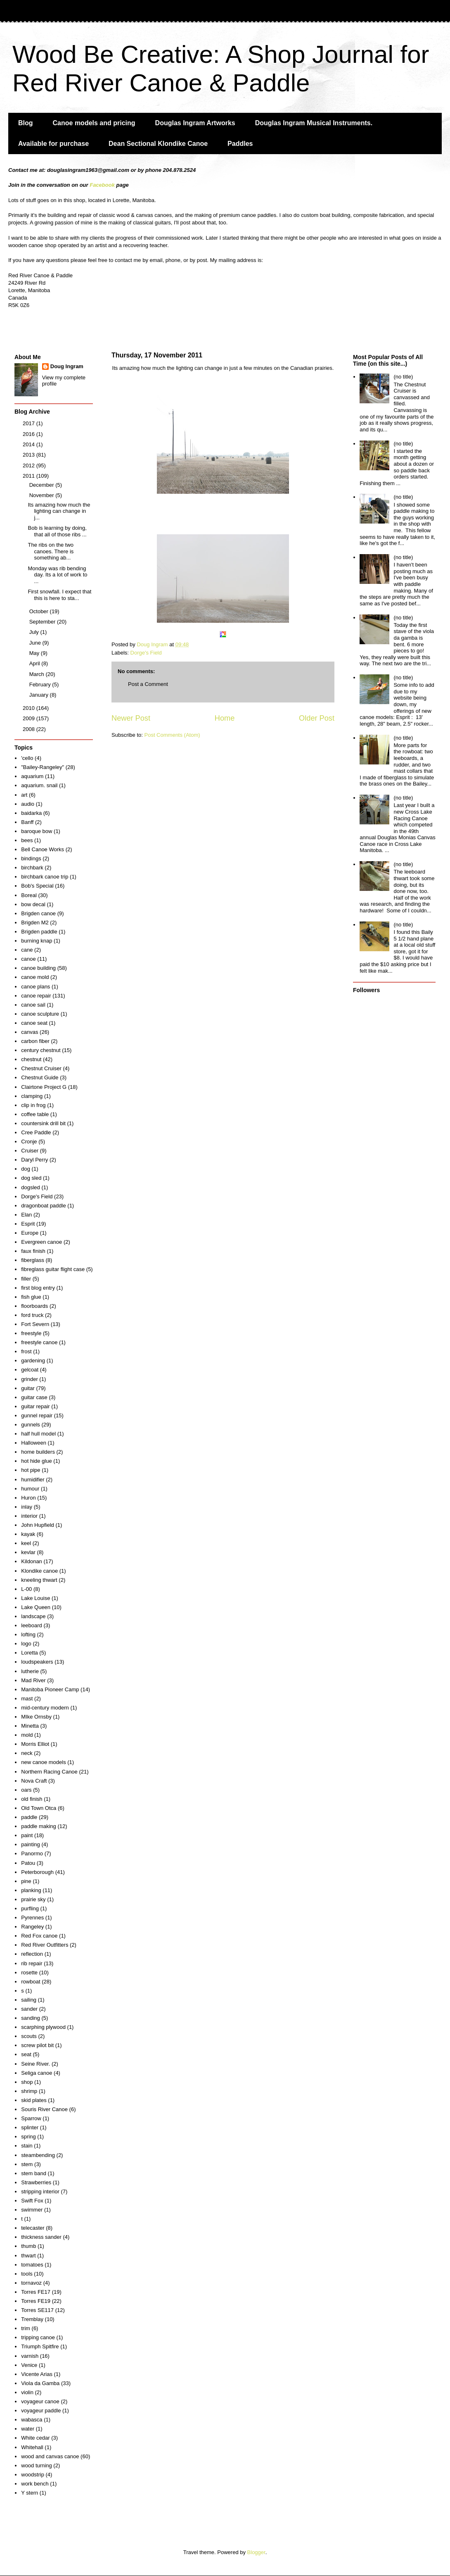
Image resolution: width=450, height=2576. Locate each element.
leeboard (31, 1625)
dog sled (31, 1178)
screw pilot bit (37, 2045)
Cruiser (29, 1151)
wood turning (36, 2465)
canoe (28, 959)
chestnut (31, 1059)
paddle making (38, 1826)
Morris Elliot (35, 1744)
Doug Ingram (66, 366)
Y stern (29, 2493)
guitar (28, 1388)
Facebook (102, 185)
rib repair (31, 1963)
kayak (28, 1534)
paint (27, 1835)
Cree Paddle (36, 1132)
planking (31, 1890)
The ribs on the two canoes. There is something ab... (50, 551)
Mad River (33, 1680)
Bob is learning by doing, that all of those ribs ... (57, 531)
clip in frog (33, 1105)
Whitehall (32, 2447)
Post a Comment (148, 684)
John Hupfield (37, 1525)
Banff (27, 822)
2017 (29, 423)
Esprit (28, 1224)
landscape (33, 1616)
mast (27, 1698)
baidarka (31, 813)
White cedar (35, 2438)
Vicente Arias (36, 2374)
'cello (27, 758)
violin (27, 2392)
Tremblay (32, 2319)
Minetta (30, 1726)
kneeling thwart (39, 1580)
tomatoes (32, 2265)
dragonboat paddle (43, 1205)
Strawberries (36, 2182)
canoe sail (33, 1005)
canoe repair (36, 996)
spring (28, 2136)
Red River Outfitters (44, 1945)
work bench (34, 2484)
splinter (29, 2127)
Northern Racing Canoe (49, 1772)
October (39, 611)
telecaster (32, 2228)
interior (29, 1516)
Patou (28, 1863)
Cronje (29, 1141)
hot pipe (30, 1470)
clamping (32, 1096)
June (36, 643)
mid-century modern (45, 1708)
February (40, 684)
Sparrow (31, 2118)
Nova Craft (34, 1781)
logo (26, 1643)
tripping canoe (38, 2337)
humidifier (32, 1479)
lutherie (30, 1671)
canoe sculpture (40, 1014)
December (42, 485)
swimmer (32, 2210)
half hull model (38, 1434)
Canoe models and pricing (94, 122)
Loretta (29, 1653)
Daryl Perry (34, 1160)
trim (25, 2328)
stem (27, 2164)
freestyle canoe (39, 1342)
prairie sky (33, 1899)
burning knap (36, 941)
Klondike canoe (39, 1571)
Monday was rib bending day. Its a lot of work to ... (57, 574)
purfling (30, 1908)
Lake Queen (35, 1607)
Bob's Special (37, 886)
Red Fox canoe (39, 1936)
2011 (29, 476)
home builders (38, 1452)
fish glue (31, 1297)
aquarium (32, 776)
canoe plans (35, 986)
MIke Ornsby (36, 1717)
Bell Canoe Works (42, 849)
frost (26, 1351)
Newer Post (130, 718)
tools (26, 2274)
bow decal (33, 904)
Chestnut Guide (39, 1077)
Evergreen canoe (41, 1242)
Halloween (33, 1443)
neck (26, 1753)
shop (27, 2082)
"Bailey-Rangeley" (42, 767)
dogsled (30, 1187)
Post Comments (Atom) (172, 735)
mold (27, 1735)
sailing (28, 2000)
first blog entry (38, 1288)
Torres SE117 (37, 2310)
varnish (29, 2356)
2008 (29, 729)
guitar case (34, 1397)
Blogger (256, 2552)
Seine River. (35, 2064)
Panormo (32, 1853)
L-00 (26, 1589)
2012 (29, 465)
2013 (29, 455)
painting (30, 1844)
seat (26, 2054)
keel (26, 1543)
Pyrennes (32, 1917)
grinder (29, 1379)
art (24, 795)
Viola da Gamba (40, 2383)
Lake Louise (35, 1598)
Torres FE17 (35, 2292)
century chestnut (40, 1050)
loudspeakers (37, 1662)
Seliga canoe (36, 2073)
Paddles (240, 143)
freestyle (31, 1333)
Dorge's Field (146, 653)
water (27, 2429)
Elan (26, 1215)
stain (26, 2146)
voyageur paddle (41, 2410)
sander (29, 2009)
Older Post (316, 718)
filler (26, 1279)
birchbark (32, 867)
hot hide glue (36, 1461)
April (35, 663)
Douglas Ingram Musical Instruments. (314, 122)
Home (225, 718)
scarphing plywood (43, 2027)
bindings (31, 858)
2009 (29, 718)
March (37, 674)
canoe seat (34, 1023)
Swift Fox (32, 2200)
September (43, 622)
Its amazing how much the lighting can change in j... (59, 511)
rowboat (30, 1981)
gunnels (30, 1424)
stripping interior (40, 2191)
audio (27, 804)
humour (30, 1489)
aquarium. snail (39, 785)
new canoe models (43, 1762)
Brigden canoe (38, 913)
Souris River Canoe (44, 2109)
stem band (33, 2173)
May (35, 653)
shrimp (29, 2091)
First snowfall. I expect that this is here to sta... (59, 594)
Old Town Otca (38, 1808)
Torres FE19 (35, 2301)
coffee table (35, 1114)
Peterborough (37, 1872)
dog (25, 1169)
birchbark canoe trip (44, 877)
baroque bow (36, 831)
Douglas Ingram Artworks (195, 122)
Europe (29, 1233)
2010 (29, 708)
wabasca (31, 2419)
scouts (29, 2036)
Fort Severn (35, 1324)
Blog (25, 122)
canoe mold (35, 977)
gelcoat (29, 1370)
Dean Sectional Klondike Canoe (158, 143)
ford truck (32, 1315)
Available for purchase (53, 143)
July (34, 632)
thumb (28, 2246)
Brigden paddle (39, 932)
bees (27, 840)
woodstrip (32, 2474)
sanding (30, 2018)
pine (26, 1881)
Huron (28, 1498)
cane (27, 950)
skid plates (33, 2100)
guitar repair (35, 1406)
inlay (26, 1507)
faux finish (33, 1251)
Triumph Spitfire (40, 2346)
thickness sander (41, 2237)
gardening (33, 1360)
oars (26, 1790)
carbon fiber (35, 1041)
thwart (28, 2255)
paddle (29, 1817)
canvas (29, 1032)
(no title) (403, 377)
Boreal (29, 895)
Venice (29, 2365)
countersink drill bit (43, 1123)
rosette (29, 1972)
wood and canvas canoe (50, 2456)
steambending (38, 2155)
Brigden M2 (34, 922)
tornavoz (31, 2283)
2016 (29, 434)
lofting (28, 1634)
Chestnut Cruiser (41, 1068)
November (42, 495)
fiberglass (32, 1260)
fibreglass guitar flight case (53, 1269)
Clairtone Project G (43, 1087)
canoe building (38, 968)
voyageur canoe (40, 2401)
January (39, 695)
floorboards (34, 1306)
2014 (29, 444)
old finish (31, 1799)
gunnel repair (36, 1415)
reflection (32, 1954)
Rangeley (32, 1927)
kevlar (28, 1552)
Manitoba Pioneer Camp (50, 1689)
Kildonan (31, 1561)
